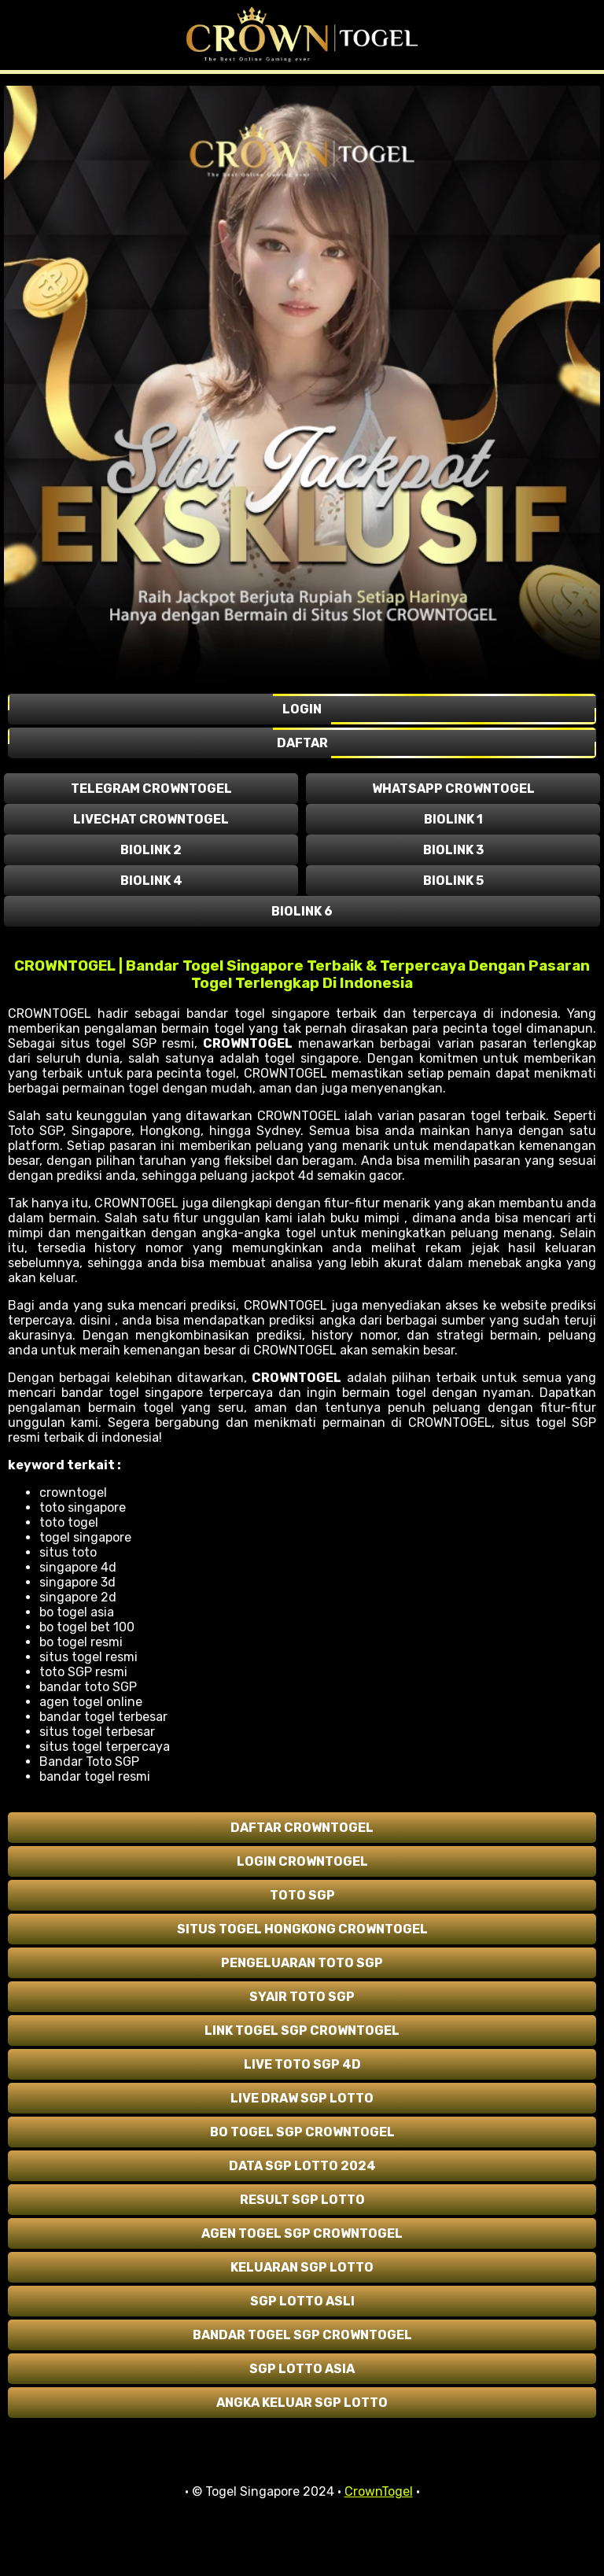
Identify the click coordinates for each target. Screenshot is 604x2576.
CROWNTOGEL (248, 1043)
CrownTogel (378, 2491)
